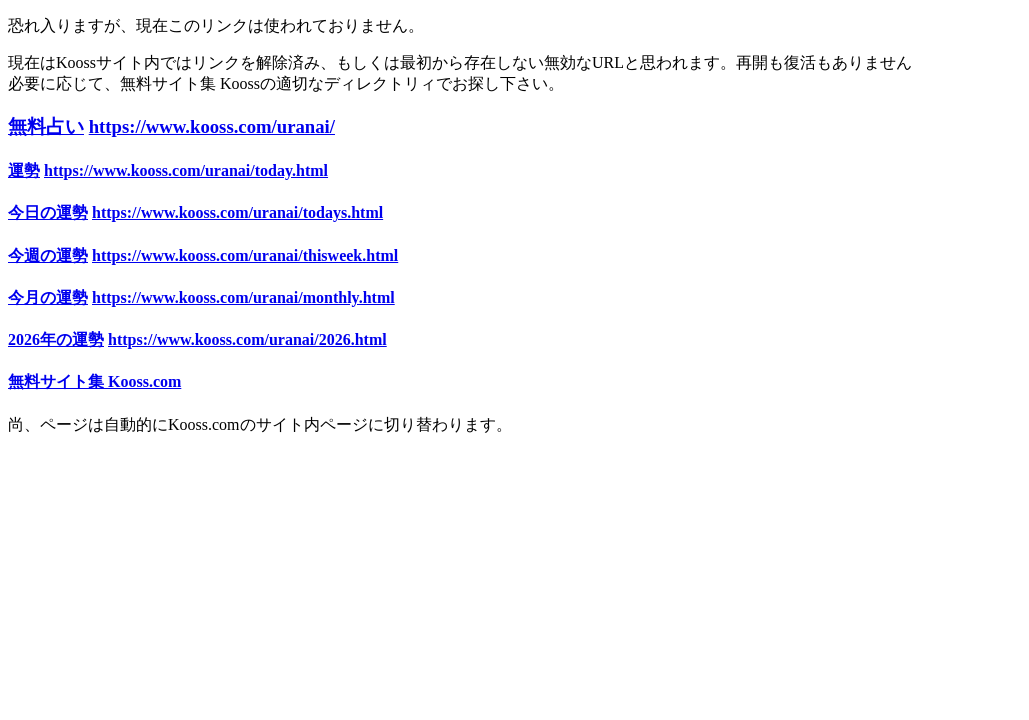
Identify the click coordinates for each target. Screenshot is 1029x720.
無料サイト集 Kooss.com (94, 381)
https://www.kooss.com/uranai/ (212, 126)
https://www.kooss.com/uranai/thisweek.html (245, 255)
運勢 (24, 170)
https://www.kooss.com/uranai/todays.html (237, 212)
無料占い (46, 126)
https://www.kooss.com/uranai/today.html (186, 170)
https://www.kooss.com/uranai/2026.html (247, 339)
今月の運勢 (48, 297)
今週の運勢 (48, 255)
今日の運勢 (48, 212)
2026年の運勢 (56, 339)
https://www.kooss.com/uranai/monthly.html (243, 297)
